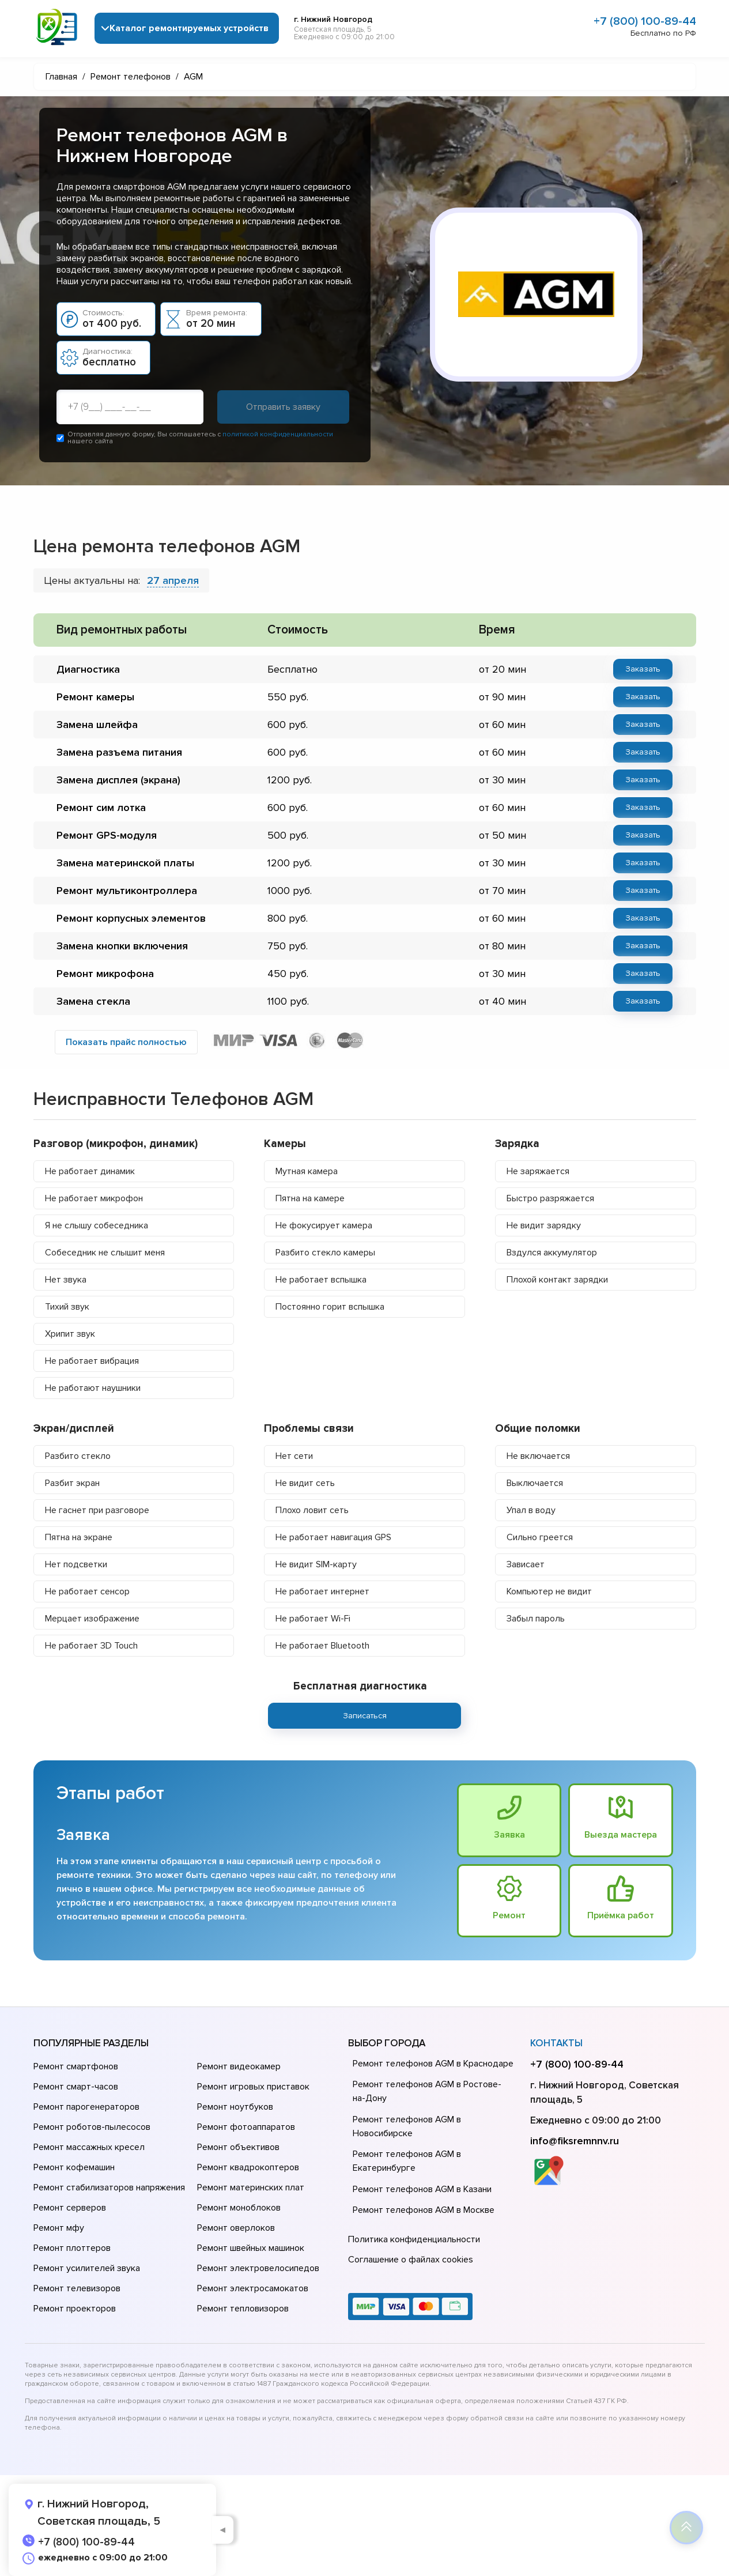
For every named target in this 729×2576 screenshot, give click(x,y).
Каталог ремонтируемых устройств (189, 28)
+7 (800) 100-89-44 (645, 21)
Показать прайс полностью (126, 1042)
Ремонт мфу (58, 2228)
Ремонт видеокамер (239, 2066)
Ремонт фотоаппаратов (246, 2127)
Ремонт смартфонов (75, 2066)
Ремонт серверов (69, 2207)
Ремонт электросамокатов (252, 2288)
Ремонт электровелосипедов (258, 2268)
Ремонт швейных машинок (250, 2248)
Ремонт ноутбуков (235, 2107)
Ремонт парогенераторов (86, 2107)
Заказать (642, 669)
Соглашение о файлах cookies (410, 2259)
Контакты (556, 2043)
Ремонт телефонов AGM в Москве (423, 2210)
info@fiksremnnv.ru (574, 2140)
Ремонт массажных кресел (89, 2147)
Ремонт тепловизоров (243, 2308)
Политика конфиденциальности (414, 2239)
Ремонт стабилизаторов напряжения (109, 2187)
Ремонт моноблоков (239, 2207)
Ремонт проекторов (74, 2308)
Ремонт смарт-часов (75, 2086)
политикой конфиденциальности (277, 434)
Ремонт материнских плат (250, 2187)
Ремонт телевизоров (76, 2288)
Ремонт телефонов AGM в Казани (422, 2189)
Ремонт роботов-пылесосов (91, 2127)
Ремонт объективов (238, 2147)
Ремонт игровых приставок (253, 2086)
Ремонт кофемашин (74, 2167)
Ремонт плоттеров (72, 2248)
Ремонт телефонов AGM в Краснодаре (433, 2063)
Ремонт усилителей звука (86, 2268)
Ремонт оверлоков (236, 2228)
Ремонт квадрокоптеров (248, 2167)
